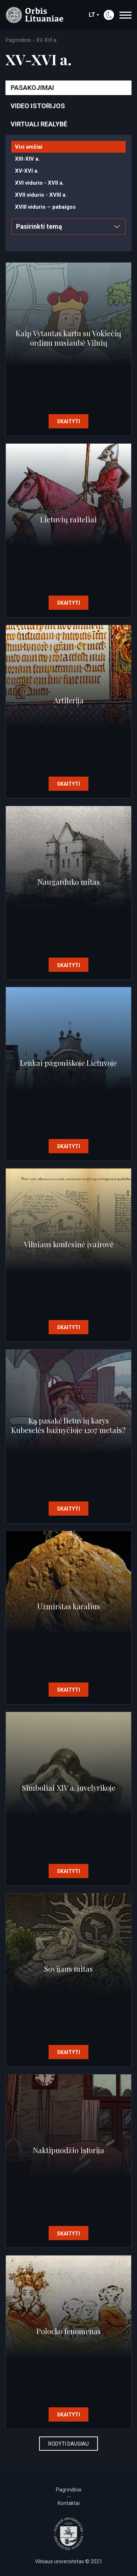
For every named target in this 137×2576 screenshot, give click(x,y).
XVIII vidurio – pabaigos (45, 207)
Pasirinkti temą (68, 226)
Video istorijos (38, 106)
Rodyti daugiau (68, 2444)
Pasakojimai (32, 87)
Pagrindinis (18, 40)
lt (94, 14)
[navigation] (125, 15)
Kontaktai (69, 2503)
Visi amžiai (28, 147)
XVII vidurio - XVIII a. (41, 195)
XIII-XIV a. (27, 159)
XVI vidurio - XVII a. (39, 183)
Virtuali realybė (39, 124)
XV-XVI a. (27, 171)
